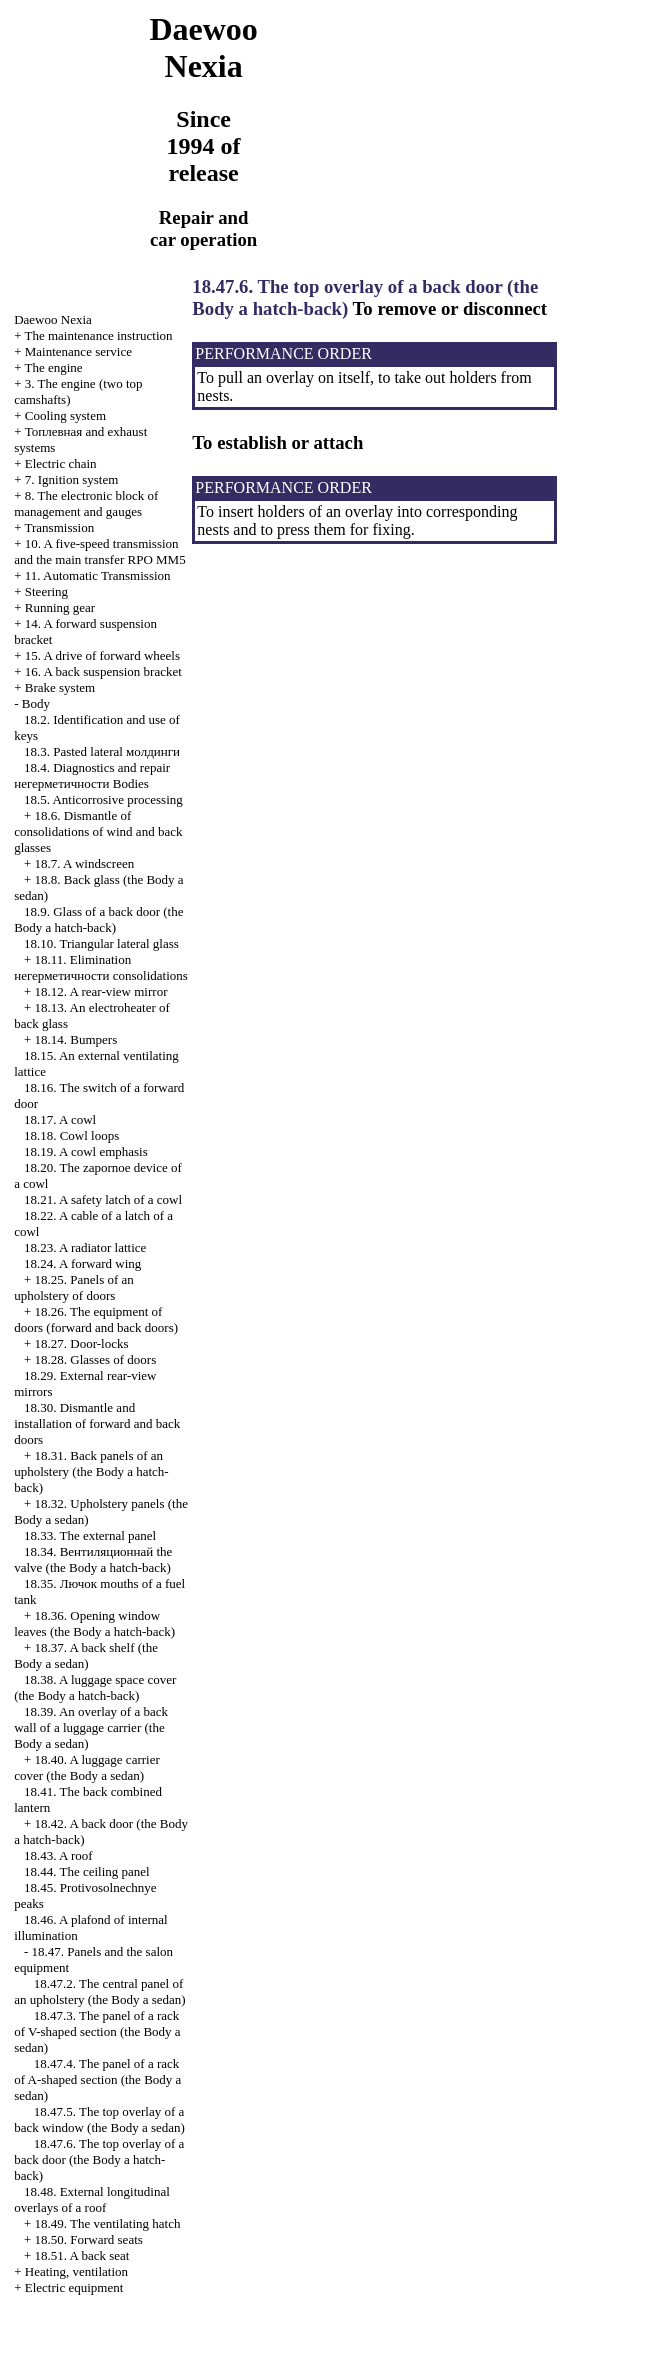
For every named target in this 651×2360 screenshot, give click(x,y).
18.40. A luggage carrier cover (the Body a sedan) (87, 1767)
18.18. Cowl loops (71, 1135)
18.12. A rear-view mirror (101, 991)
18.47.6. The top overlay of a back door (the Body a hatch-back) (99, 2159)
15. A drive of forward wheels (102, 655)
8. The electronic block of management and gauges (86, 503)
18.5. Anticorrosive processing (103, 799)
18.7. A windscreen (85, 863)
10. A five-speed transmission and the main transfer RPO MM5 (100, 551)
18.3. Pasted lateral (102, 751)
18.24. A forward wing (82, 1263)
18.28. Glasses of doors (96, 1359)
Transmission (60, 527)
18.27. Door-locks (82, 1343)
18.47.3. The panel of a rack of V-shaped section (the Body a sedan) (97, 2031)
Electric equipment (74, 2287)
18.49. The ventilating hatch (108, 2223)
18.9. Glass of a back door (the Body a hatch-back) (98, 919)
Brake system (60, 687)
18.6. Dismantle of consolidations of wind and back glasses (98, 831)
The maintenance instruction (99, 335)
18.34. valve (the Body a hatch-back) (93, 1559)
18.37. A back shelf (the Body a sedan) (86, 1655)
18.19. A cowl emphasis (86, 1151)
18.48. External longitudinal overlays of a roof (92, 2199)
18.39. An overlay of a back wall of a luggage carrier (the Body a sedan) (91, 1727)
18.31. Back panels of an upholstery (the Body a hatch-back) (91, 1471)
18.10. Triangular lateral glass (101, 943)
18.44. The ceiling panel (87, 1871)
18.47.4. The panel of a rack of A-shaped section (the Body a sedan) (97, 2079)
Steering (46, 591)
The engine (54, 367)
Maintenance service (78, 351)
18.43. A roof (58, 1855)
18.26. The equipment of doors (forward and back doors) (96, 1319)
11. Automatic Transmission (98, 575)
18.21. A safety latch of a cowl (103, 1199)
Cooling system (65, 415)
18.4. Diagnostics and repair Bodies (92, 775)
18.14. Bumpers (76, 1039)
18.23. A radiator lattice (85, 1247)
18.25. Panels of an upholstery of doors (74, 1287)
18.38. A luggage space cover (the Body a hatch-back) (95, 1687)
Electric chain (61, 463)
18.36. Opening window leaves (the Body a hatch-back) (94, 1623)
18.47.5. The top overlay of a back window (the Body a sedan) (99, 2119)
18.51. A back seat (82, 2255)
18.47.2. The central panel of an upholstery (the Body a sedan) (99, 1991)
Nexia (53, 319)
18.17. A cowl (60, 1119)
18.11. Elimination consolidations (101, 967)
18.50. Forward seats (89, 2239)
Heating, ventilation (76, 2271)
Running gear (60, 607)
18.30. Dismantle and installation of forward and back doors (97, 1423)
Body (36, 703)
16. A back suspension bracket (103, 671)
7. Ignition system (72, 479)
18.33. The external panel (90, 1535)
